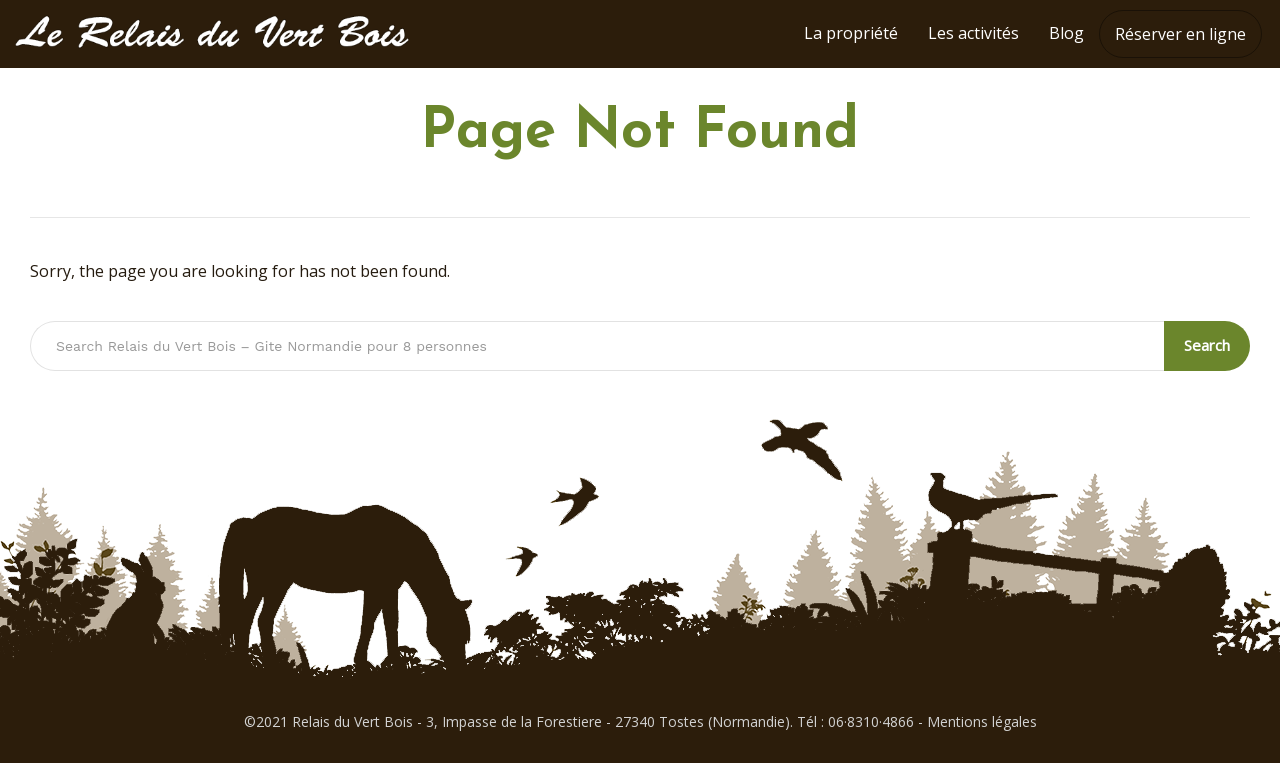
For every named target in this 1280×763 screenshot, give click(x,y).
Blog (1066, 33)
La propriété (851, 33)
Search (1207, 345)
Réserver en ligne (1180, 34)
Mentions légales (982, 721)
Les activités (973, 33)
